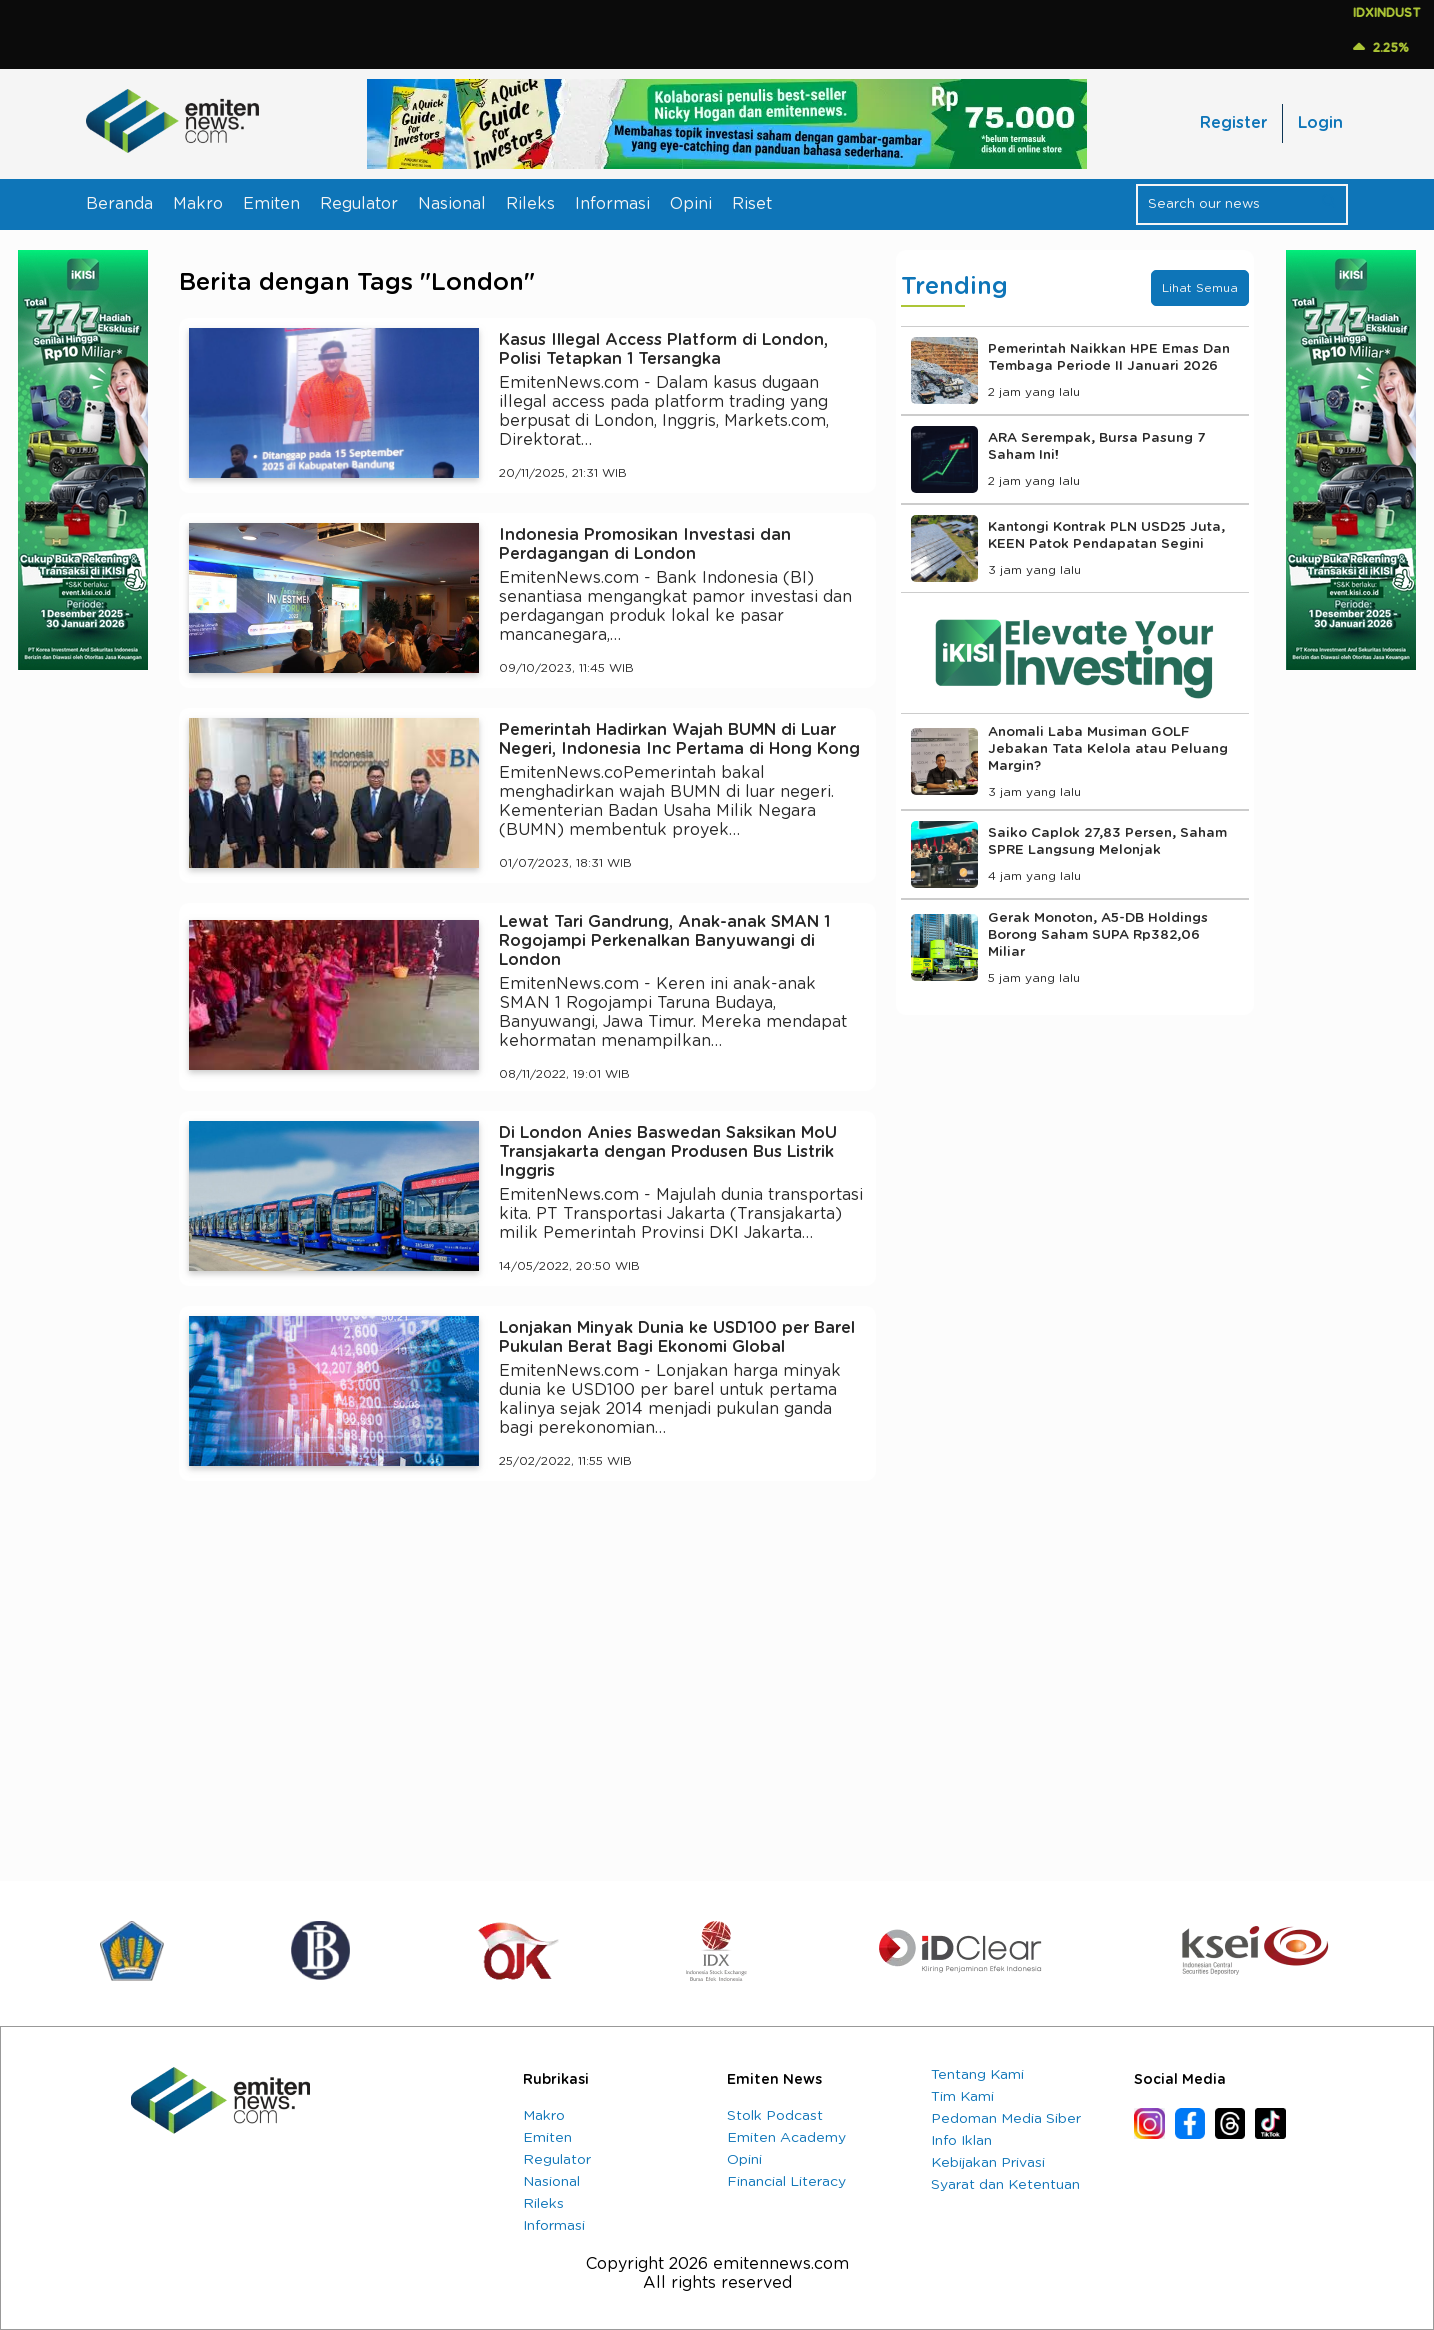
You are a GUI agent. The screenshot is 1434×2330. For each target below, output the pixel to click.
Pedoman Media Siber (1006, 2119)
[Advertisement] (527, 1681)
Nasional (452, 204)
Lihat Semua (1200, 288)
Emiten (271, 204)
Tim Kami (962, 2097)
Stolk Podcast (775, 2116)
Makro (198, 204)
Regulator (359, 204)
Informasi (612, 204)
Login (1320, 123)
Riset (752, 204)
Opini (691, 204)
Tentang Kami (977, 2075)
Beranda (119, 204)
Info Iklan (961, 2141)
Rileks (530, 204)
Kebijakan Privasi (988, 2163)
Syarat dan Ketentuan (1005, 2185)
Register (1233, 123)
